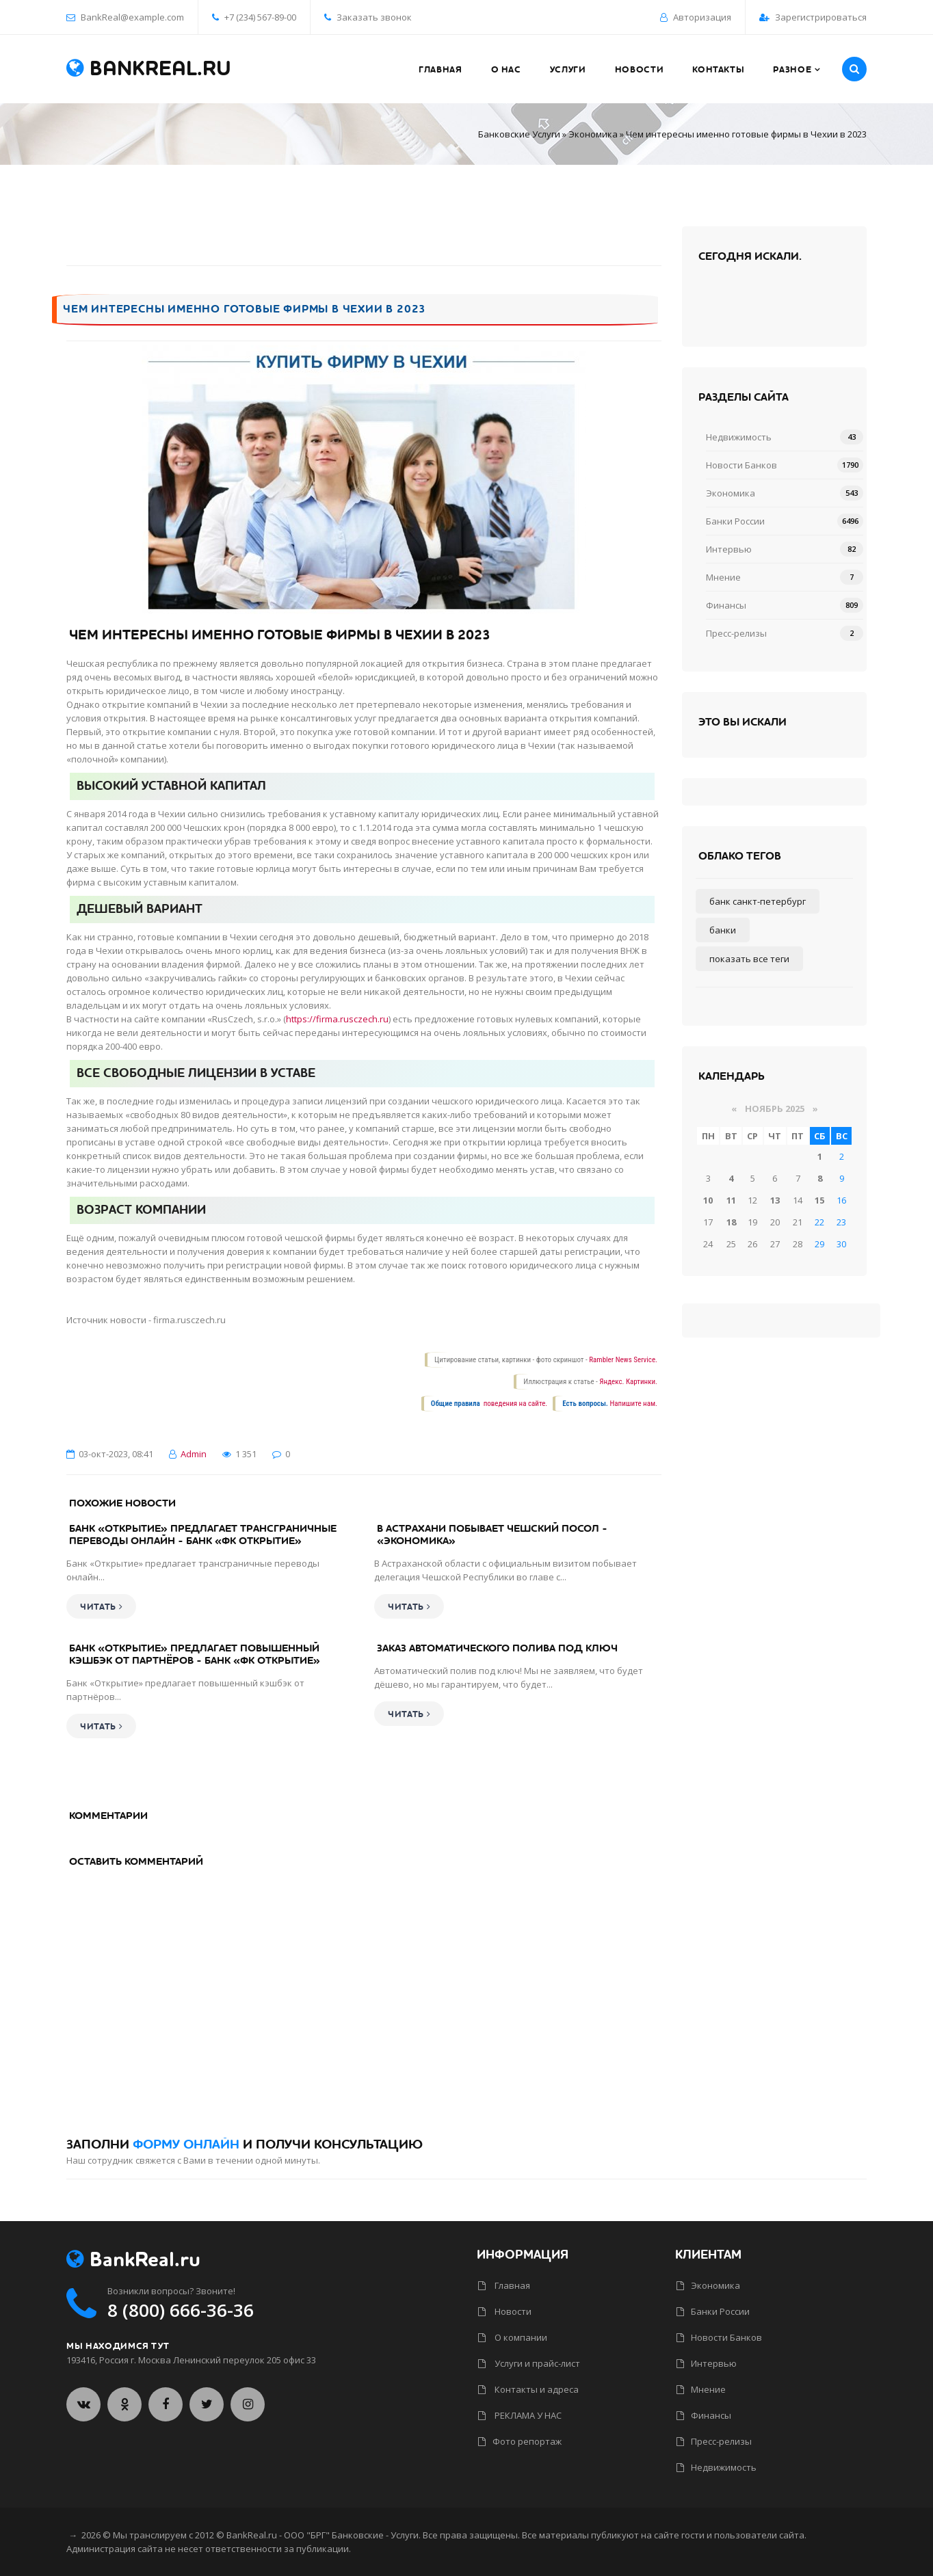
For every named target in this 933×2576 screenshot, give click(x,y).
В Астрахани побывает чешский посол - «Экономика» (492, 1535)
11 (731, 1200)
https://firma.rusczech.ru (337, 1019)
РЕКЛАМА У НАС (520, 2415)
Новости (504, 2311)
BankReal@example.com (132, 17)
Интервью (729, 549)
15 (819, 1200)
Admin (194, 1454)
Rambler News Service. (623, 1359)
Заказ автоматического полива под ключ (497, 1648)
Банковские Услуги (519, 134)
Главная (504, 2285)
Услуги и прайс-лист (529, 2363)
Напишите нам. (633, 1403)
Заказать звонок (368, 17)
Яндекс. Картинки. (628, 1381)
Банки (722, 930)
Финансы (726, 605)
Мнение (723, 577)
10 (708, 1200)
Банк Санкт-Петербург (757, 901)
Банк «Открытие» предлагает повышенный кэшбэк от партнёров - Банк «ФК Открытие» (194, 1654)
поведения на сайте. (514, 1403)
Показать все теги (749, 959)
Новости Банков (741, 465)
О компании (512, 2337)
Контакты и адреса (528, 2389)
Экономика (593, 134)
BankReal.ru (148, 69)
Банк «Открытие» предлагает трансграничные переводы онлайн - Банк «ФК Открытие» (203, 1535)
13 (775, 1200)
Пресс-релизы (736, 633)
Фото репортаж (520, 2441)
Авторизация (702, 17)
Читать (101, 1607)
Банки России (735, 521)
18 (731, 1222)
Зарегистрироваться (821, 17)
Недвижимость (739, 437)
